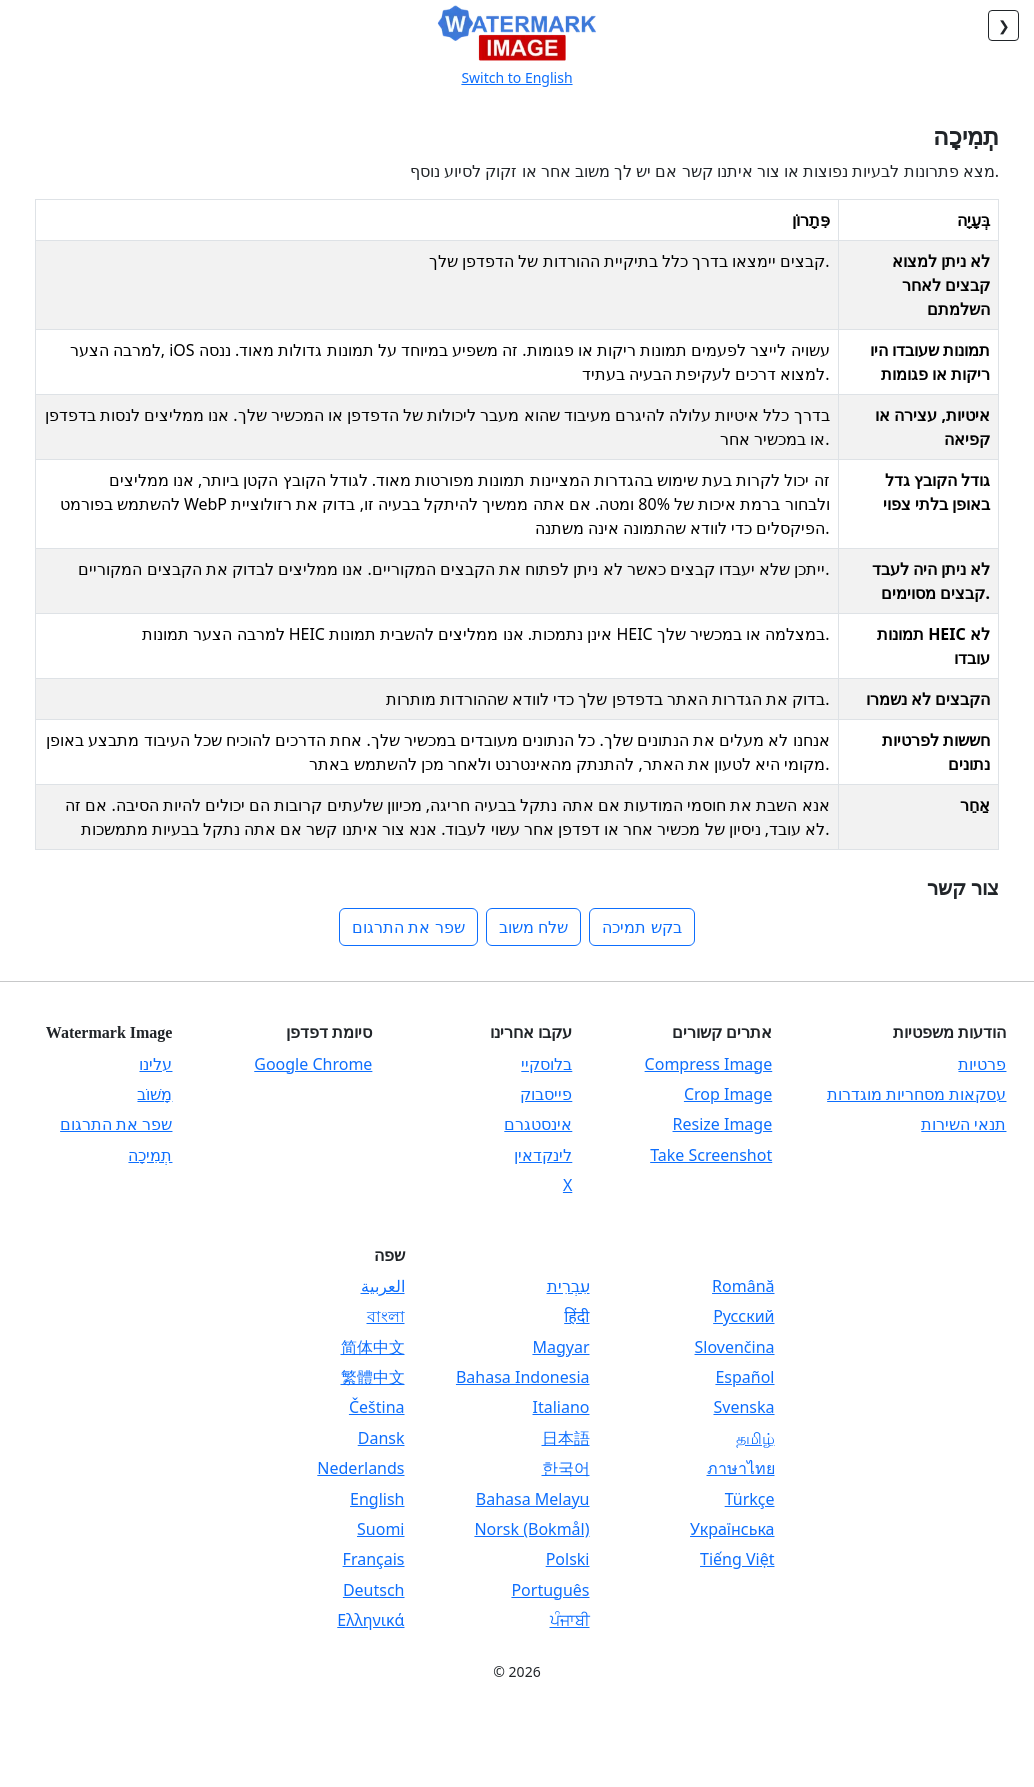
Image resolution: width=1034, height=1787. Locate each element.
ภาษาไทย (741, 1468)
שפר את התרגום (408, 927)
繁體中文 (373, 1377)
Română (743, 1286)
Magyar (560, 1347)
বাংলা (386, 1316)
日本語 (566, 1438)
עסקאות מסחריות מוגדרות (916, 1094)
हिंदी (576, 1316)
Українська (732, 1529)
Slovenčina (735, 1347)
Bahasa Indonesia (523, 1377)
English (377, 1499)
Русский (743, 1316)
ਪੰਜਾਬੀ (570, 1620)
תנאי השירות (963, 1124)
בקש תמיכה (641, 927)
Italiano (561, 1407)
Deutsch (374, 1590)
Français (374, 1559)
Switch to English (516, 77)
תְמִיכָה (150, 1155)
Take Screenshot (711, 1155)
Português (550, 1590)
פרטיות (982, 1064)
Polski (568, 1559)
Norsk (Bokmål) (531, 1529)
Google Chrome (313, 1064)
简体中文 (373, 1347)
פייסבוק (546, 1094)
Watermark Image (109, 1032)
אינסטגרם (538, 1124)
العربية (383, 1286)
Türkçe (750, 1499)
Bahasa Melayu (533, 1499)
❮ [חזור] (1004, 25)
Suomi (380, 1529)
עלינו (155, 1064)
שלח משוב (533, 927)
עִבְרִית (568, 1286)
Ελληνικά (370, 1620)
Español (744, 1377)
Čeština (377, 1407)
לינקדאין (543, 1155)
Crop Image (728, 1094)
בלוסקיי (546, 1064)
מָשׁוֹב (154, 1094)
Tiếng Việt (737, 1559)
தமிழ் (755, 1438)
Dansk (381, 1438)
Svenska (743, 1407)
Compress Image (709, 1064)
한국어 (566, 1468)
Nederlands (360, 1468)
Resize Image (723, 1124)
